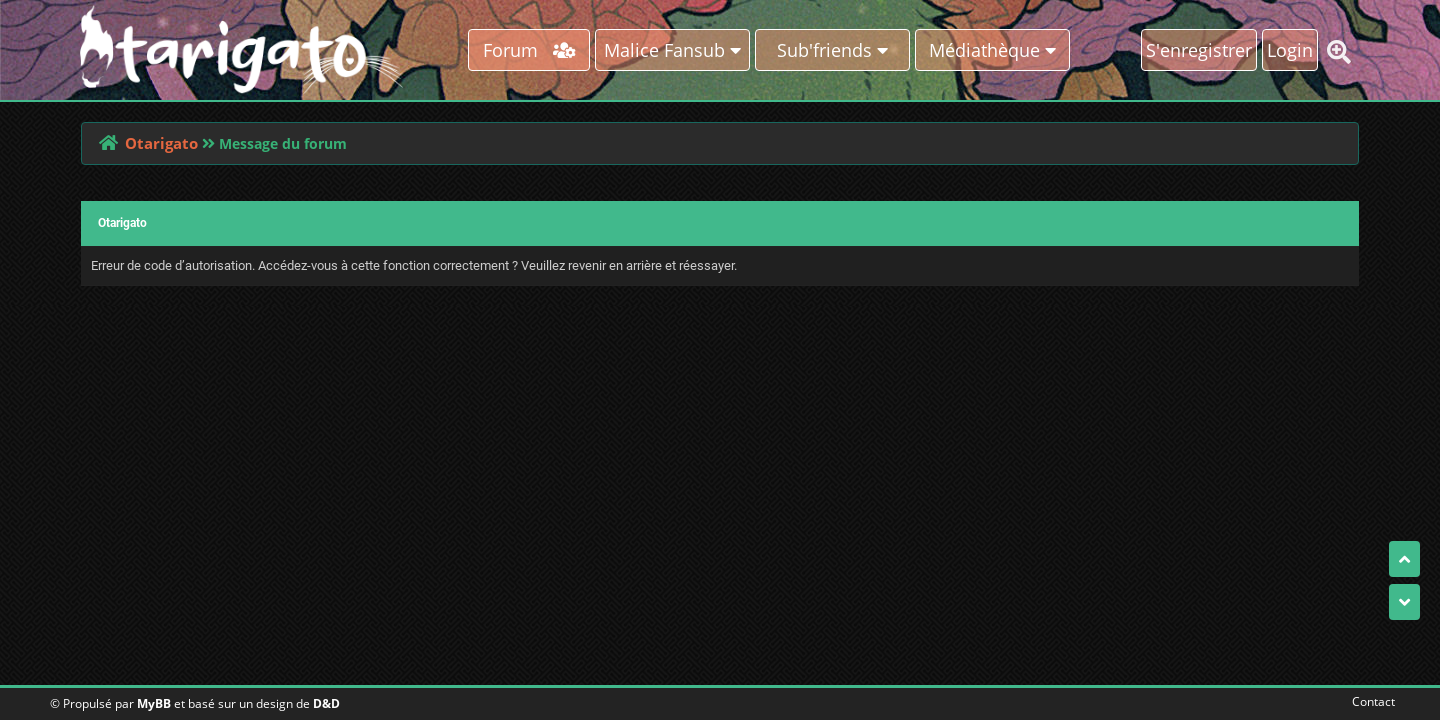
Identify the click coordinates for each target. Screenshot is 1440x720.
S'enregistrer (1199, 50)
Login (1290, 50)
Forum (529, 50)
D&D (326, 703)
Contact (1369, 701)
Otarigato (161, 143)
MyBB (154, 703)
